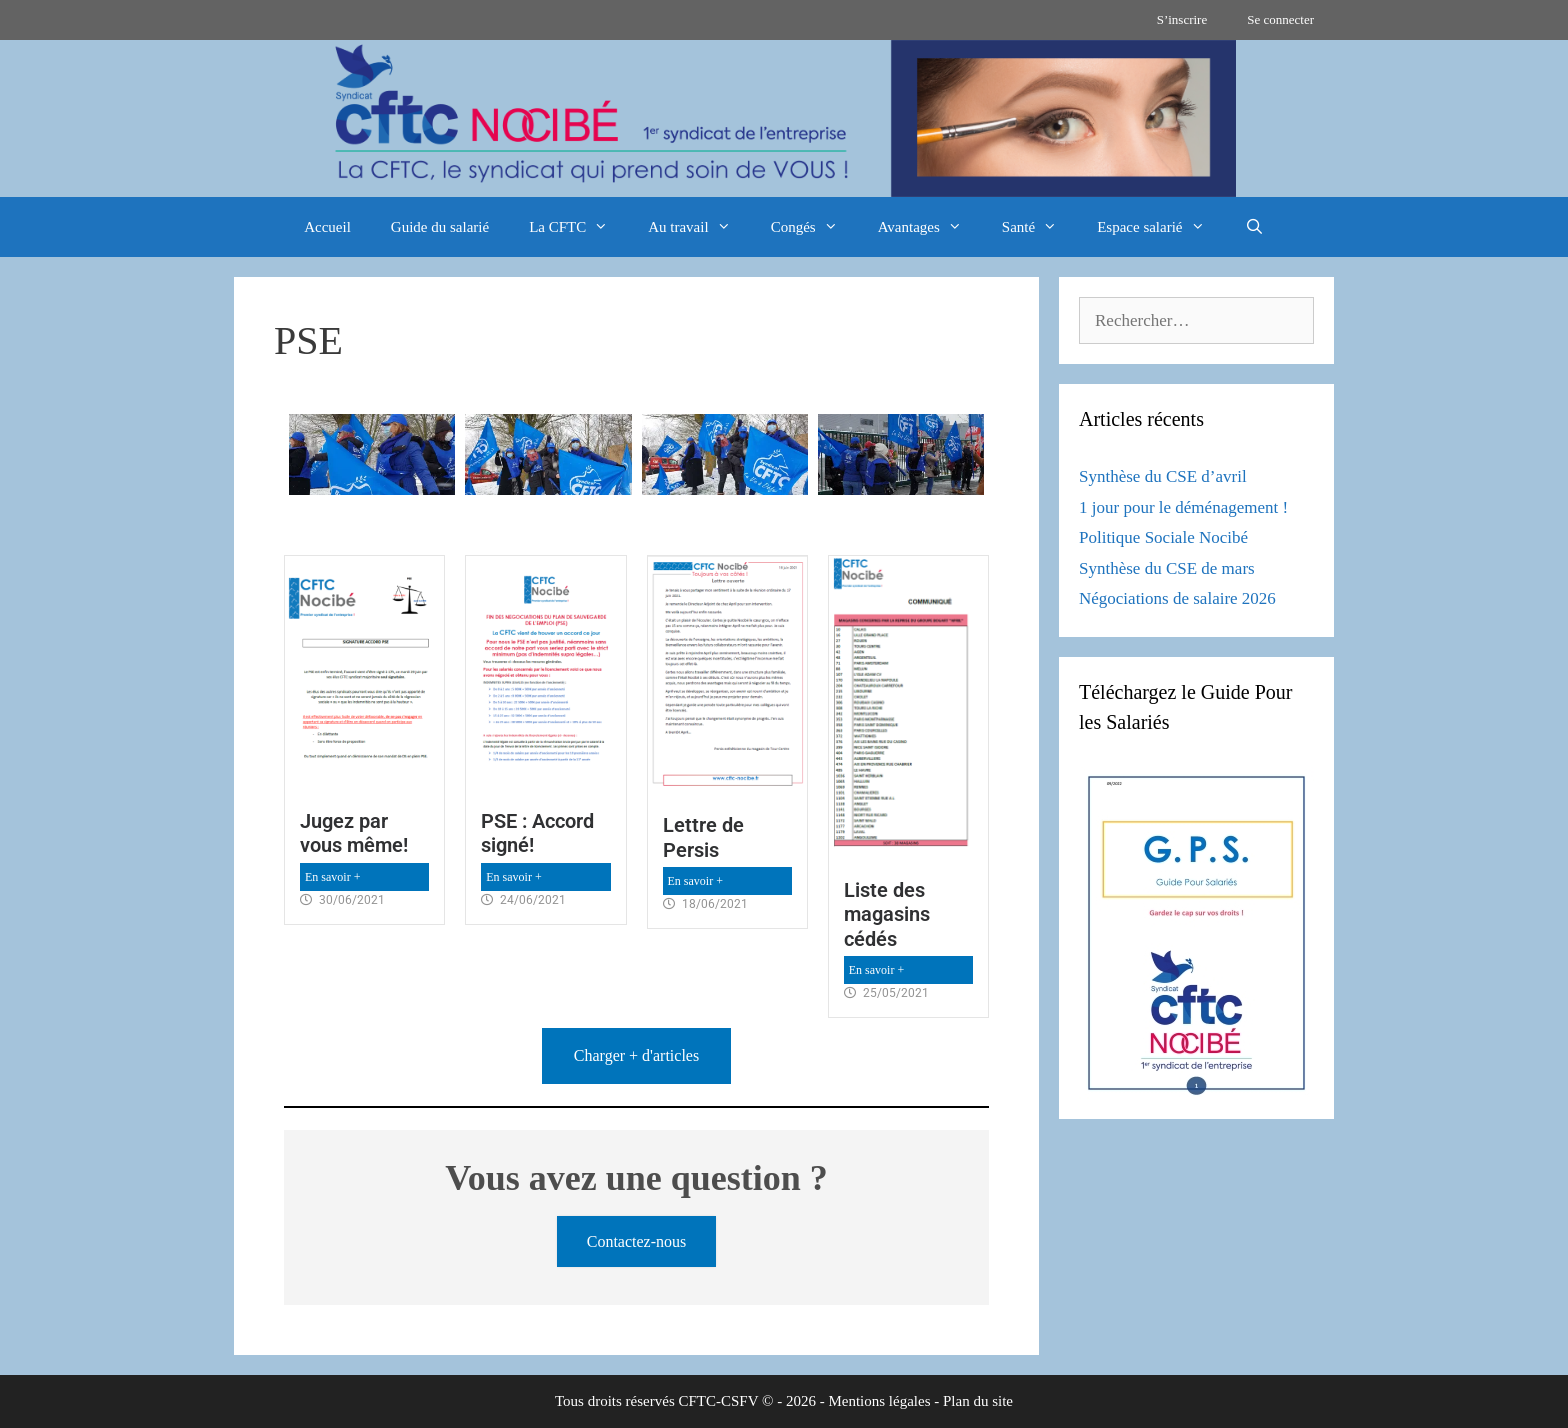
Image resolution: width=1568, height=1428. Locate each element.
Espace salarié (1160, 227)
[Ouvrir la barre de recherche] (1254, 227)
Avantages (930, 227)
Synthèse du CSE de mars (1167, 568)
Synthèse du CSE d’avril (1163, 476)
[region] (784, 118)
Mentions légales (879, 1401)
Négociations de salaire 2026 (1177, 598)
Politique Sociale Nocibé (1163, 537)
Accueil (327, 227)
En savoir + (332, 877)
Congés (814, 227)
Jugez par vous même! (354, 833)
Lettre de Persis (703, 837)
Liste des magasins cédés (887, 914)
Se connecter (1280, 19)
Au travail (699, 227)
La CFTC (578, 227)
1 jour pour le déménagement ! (1183, 507)
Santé (1039, 227)
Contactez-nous (637, 1241)
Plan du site (978, 1401)
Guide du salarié (440, 227)
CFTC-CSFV (719, 1401)
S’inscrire (1182, 19)
